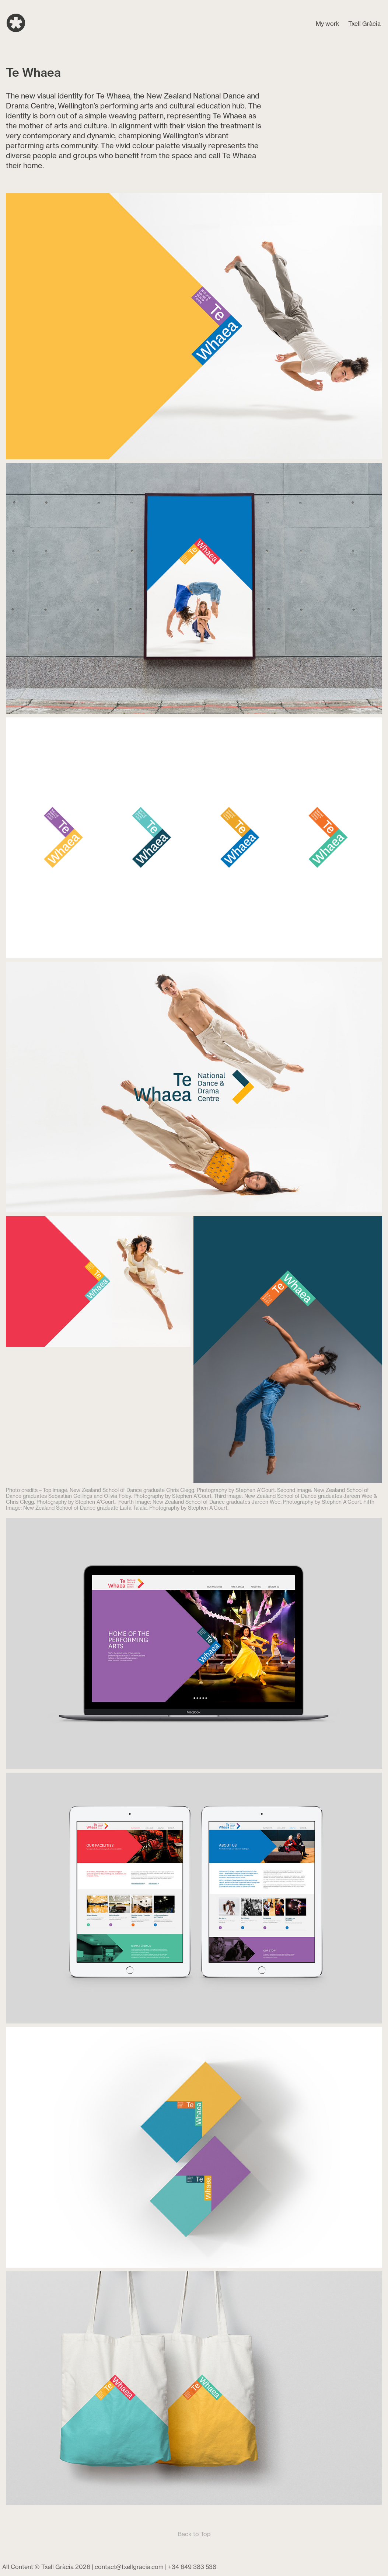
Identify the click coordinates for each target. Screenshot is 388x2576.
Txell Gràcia (364, 23)
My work (327, 23)
